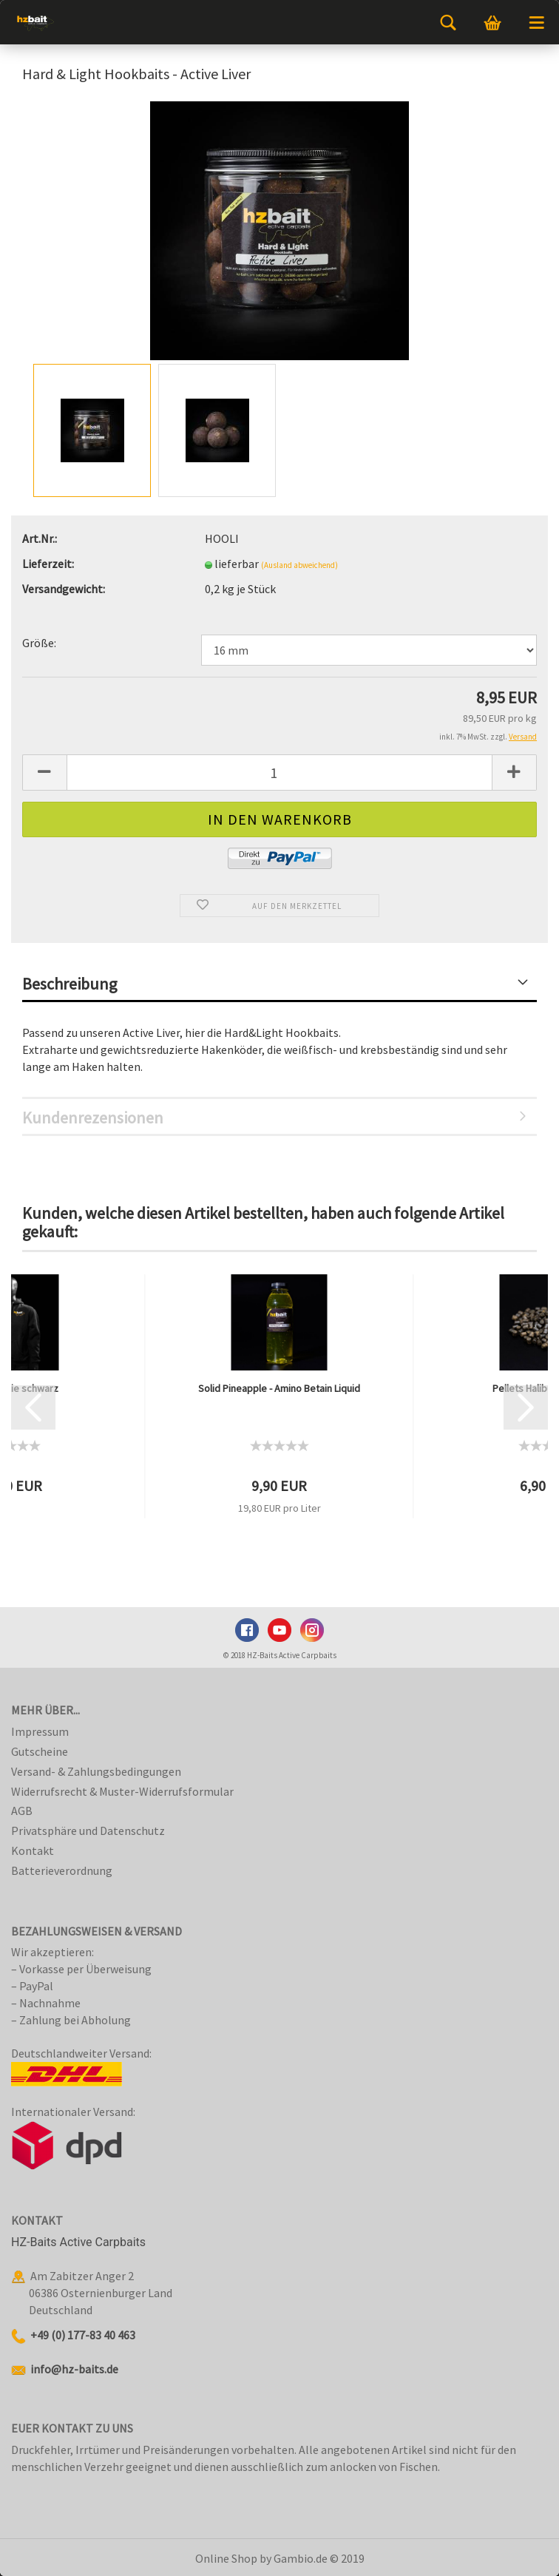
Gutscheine (39, 1751)
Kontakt (32, 1850)
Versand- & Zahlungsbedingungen (96, 1771)
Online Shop (226, 2558)
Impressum (40, 1731)
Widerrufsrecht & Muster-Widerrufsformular (122, 1791)
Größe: (39, 642)
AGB (22, 1810)
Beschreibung (69, 983)
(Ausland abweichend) (299, 565)
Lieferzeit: (48, 563)
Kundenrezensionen (92, 1117)
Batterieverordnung (61, 1870)
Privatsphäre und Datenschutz (88, 1830)
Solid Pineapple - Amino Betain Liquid (279, 1388)
